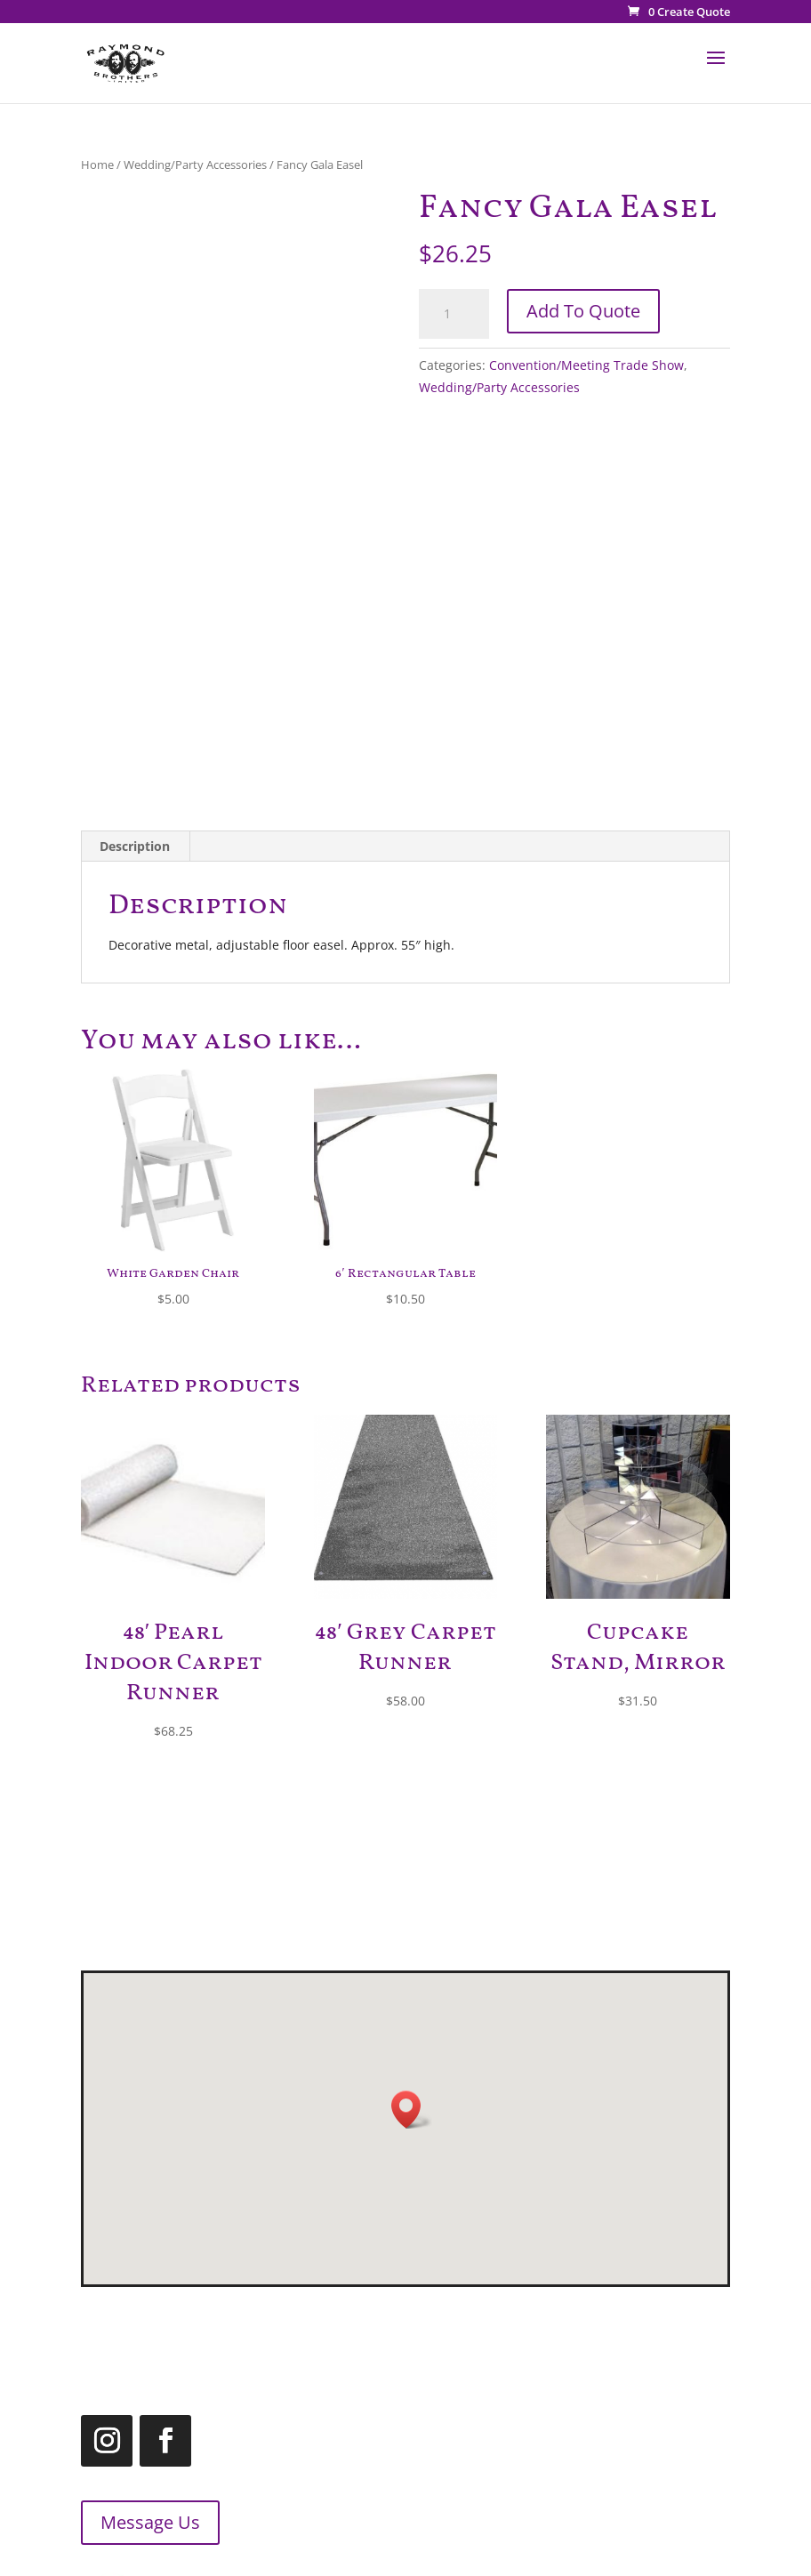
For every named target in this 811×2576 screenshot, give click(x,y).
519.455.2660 (484, 2325)
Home (97, 164)
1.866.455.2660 (537, 2347)
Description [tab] (135, 846)
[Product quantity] (454, 314)
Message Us (125, 2522)
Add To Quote (583, 311)
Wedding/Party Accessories (195, 164)
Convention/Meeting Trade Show (586, 365)
